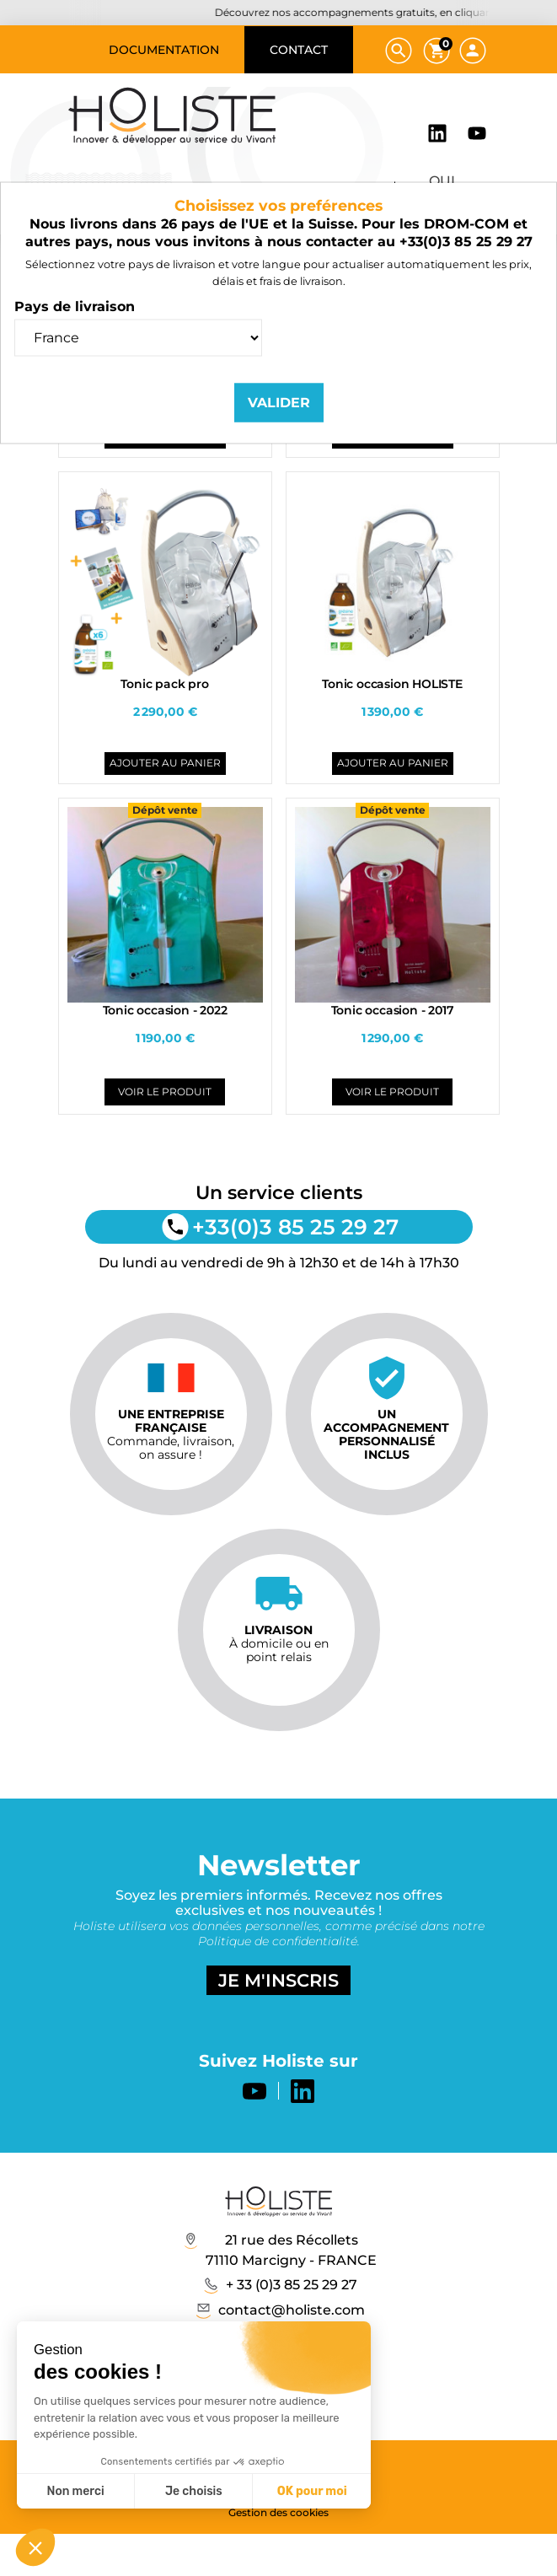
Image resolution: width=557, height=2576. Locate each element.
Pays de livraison (74, 306)
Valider (279, 402)
